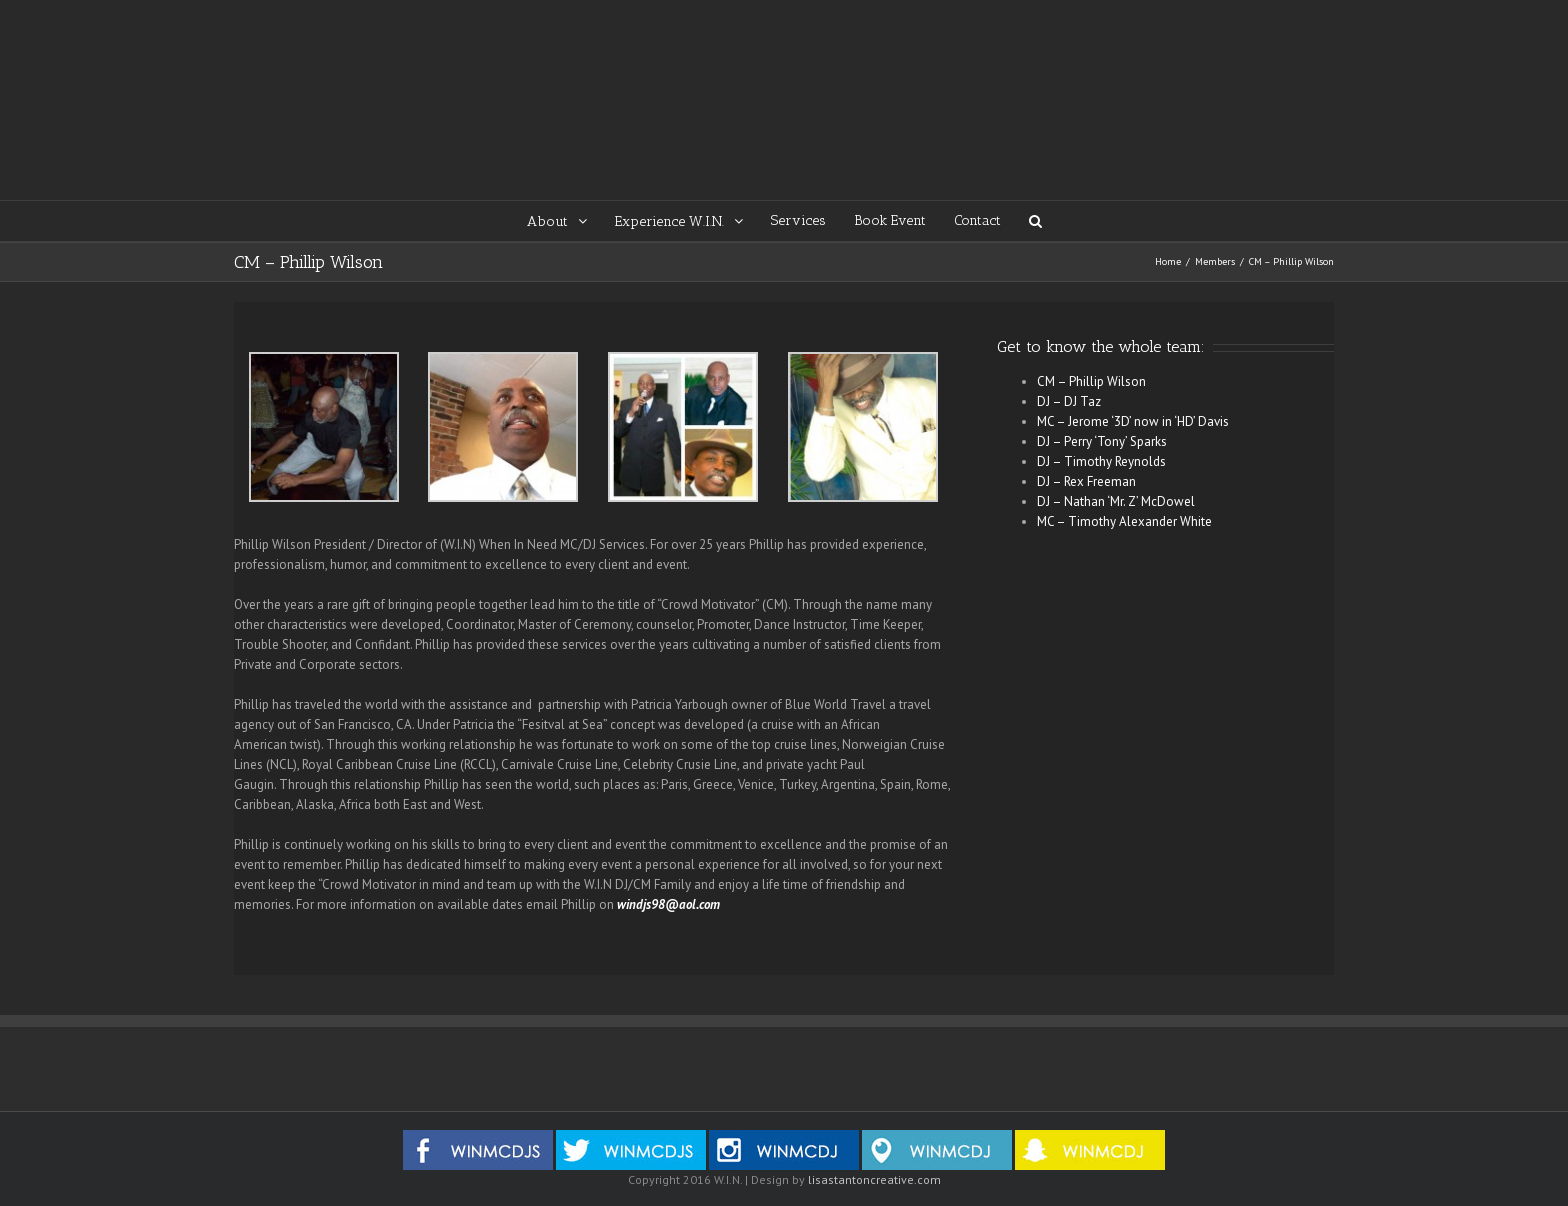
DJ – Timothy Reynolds (1101, 461)
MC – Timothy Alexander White (1124, 521)
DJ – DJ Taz (1069, 401)
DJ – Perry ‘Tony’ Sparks (1102, 441)
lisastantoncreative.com (874, 1179)
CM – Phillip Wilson (1091, 381)
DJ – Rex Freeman (1086, 481)
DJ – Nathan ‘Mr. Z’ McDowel (1116, 501)
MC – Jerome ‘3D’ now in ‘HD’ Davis (1133, 421)
